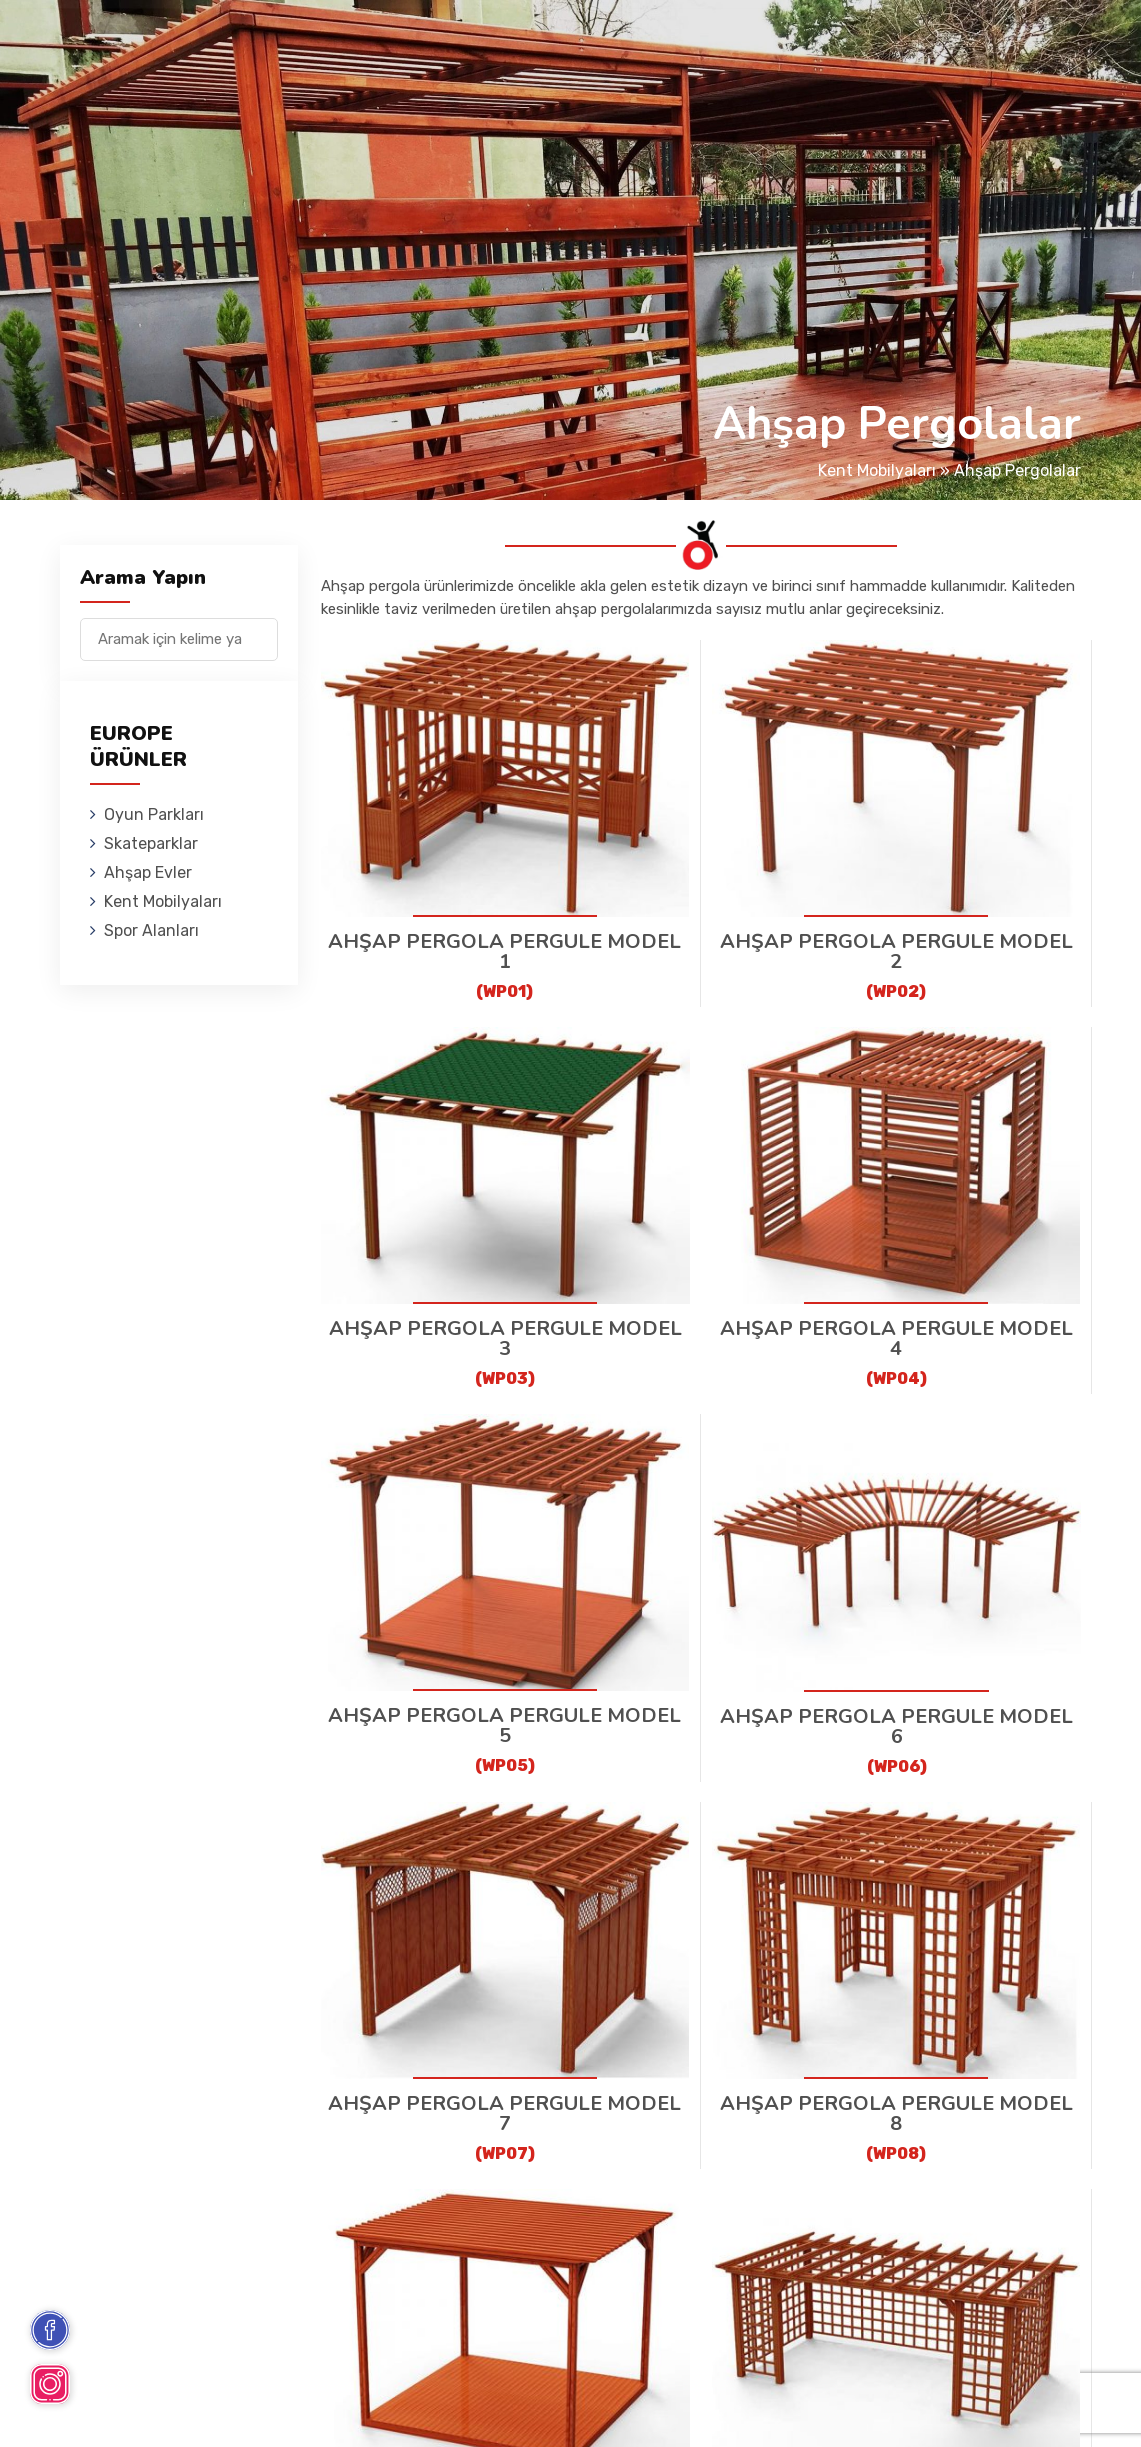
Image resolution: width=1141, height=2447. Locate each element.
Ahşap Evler (518, 44)
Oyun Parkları (268, 44)
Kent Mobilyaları (651, 44)
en (1012, 47)
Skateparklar (397, 44)
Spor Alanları (791, 44)
